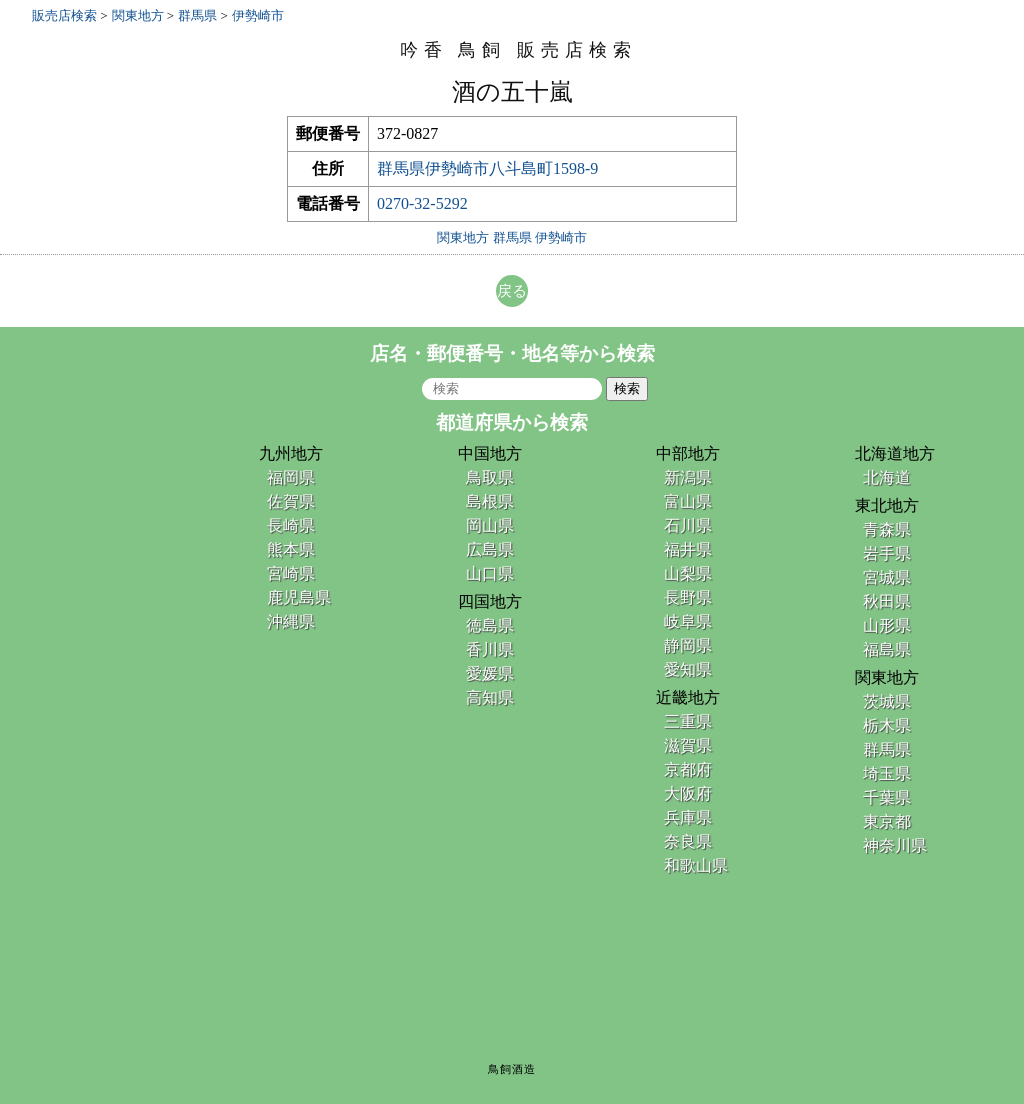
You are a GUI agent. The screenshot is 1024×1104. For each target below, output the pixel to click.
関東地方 (887, 677)
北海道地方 (895, 453)
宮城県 (887, 577)
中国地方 (490, 453)
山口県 (490, 573)
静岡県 (688, 645)
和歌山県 (696, 865)
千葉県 (887, 797)
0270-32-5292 (422, 203)
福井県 (688, 549)
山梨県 (688, 573)
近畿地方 (688, 697)
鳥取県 (490, 477)
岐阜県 (688, 621)
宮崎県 (291, 573)
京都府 (688, 769)
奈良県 (688, 841)
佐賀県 (291, 501)
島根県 (490, 501)
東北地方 (887, 505)
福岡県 (291, 477)
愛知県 (688, 669)
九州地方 (291, 453)
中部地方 (688, 453)
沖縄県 (291, 621)
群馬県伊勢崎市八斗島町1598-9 (487, 168)
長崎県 (291, 525)
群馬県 (887, 749)
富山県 (688, 501)
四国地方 (490, 601)
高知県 (490, 697)
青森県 (887, 529)
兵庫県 (688, 817)
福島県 (887, 649)
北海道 (887, 477)
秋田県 (887, 601)
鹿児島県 (299, 597)
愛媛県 (490, 673)
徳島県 (490, 625)
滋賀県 (688, 745)
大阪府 (688, 793)
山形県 (887, 625)
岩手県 (887, 553)
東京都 (887, 821)
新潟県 (688, 477)
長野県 (688, 597)
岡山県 (490, 525)
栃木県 (887, 725)
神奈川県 (895, 845)
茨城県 (887, 701)
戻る (512, 291)
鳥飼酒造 (512, 1069)
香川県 (490, 649)
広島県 (490, 549)
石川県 (688, 525)
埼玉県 (887, 773)
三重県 (688, 721)
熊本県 (291, 549)
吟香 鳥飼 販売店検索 (518, 50)
